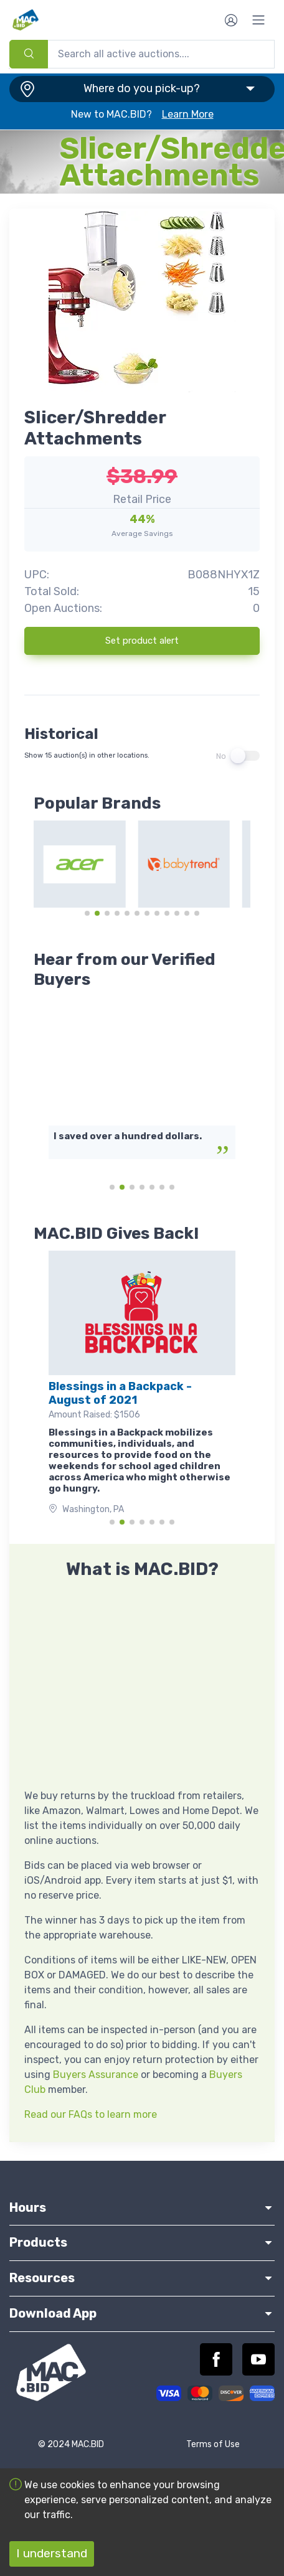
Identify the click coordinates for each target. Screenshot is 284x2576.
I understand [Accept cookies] (51, 2553)
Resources (142, 2277)
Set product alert (142, 640)
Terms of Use (213, 2444)
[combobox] (142, 54)
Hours (142, 2207)
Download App (142, 2313)
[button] (142, 89)
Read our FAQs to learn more (90, 2114)
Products (142, 2242)
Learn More (188, 114)
